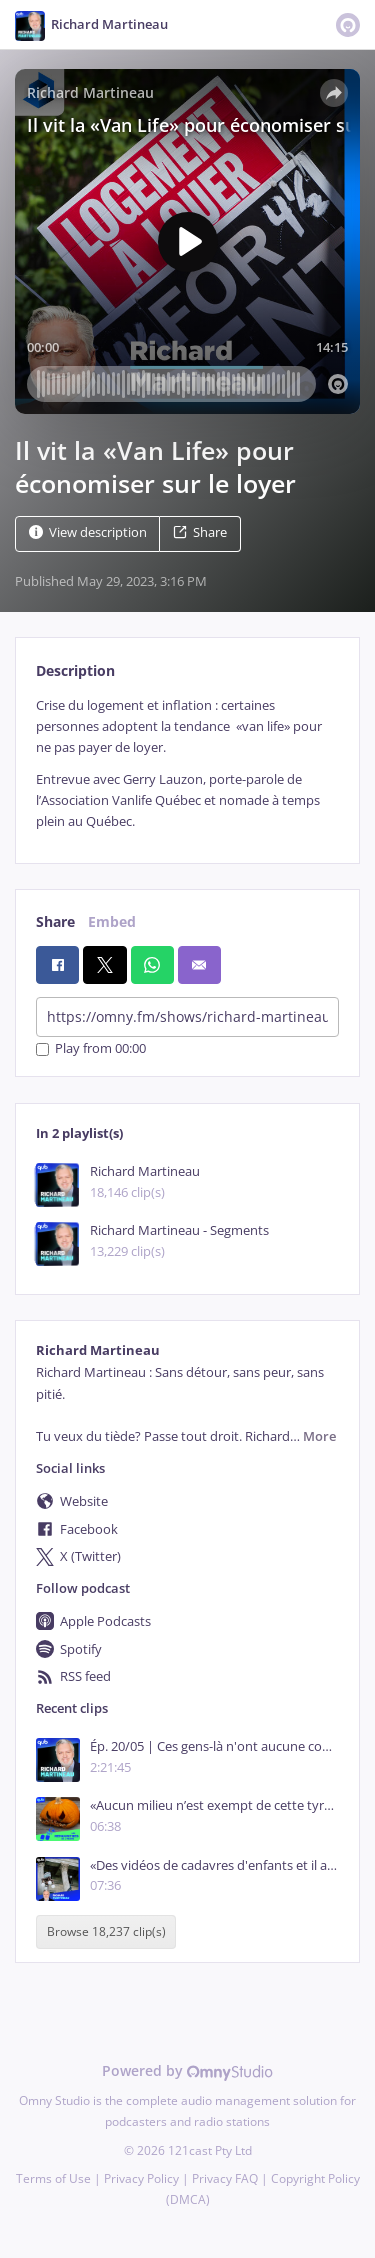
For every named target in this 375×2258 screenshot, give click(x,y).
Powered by (187, 2070)
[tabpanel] (187, 764)
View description (88, 532)
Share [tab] (55, 921)
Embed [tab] (112, 921)
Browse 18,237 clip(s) (106, 1931)
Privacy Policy (141, 2178)
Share (200, 532)
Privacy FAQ (225, 2178)
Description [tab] (75, 670)
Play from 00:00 (91, 1049)
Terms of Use (53, 2178)
